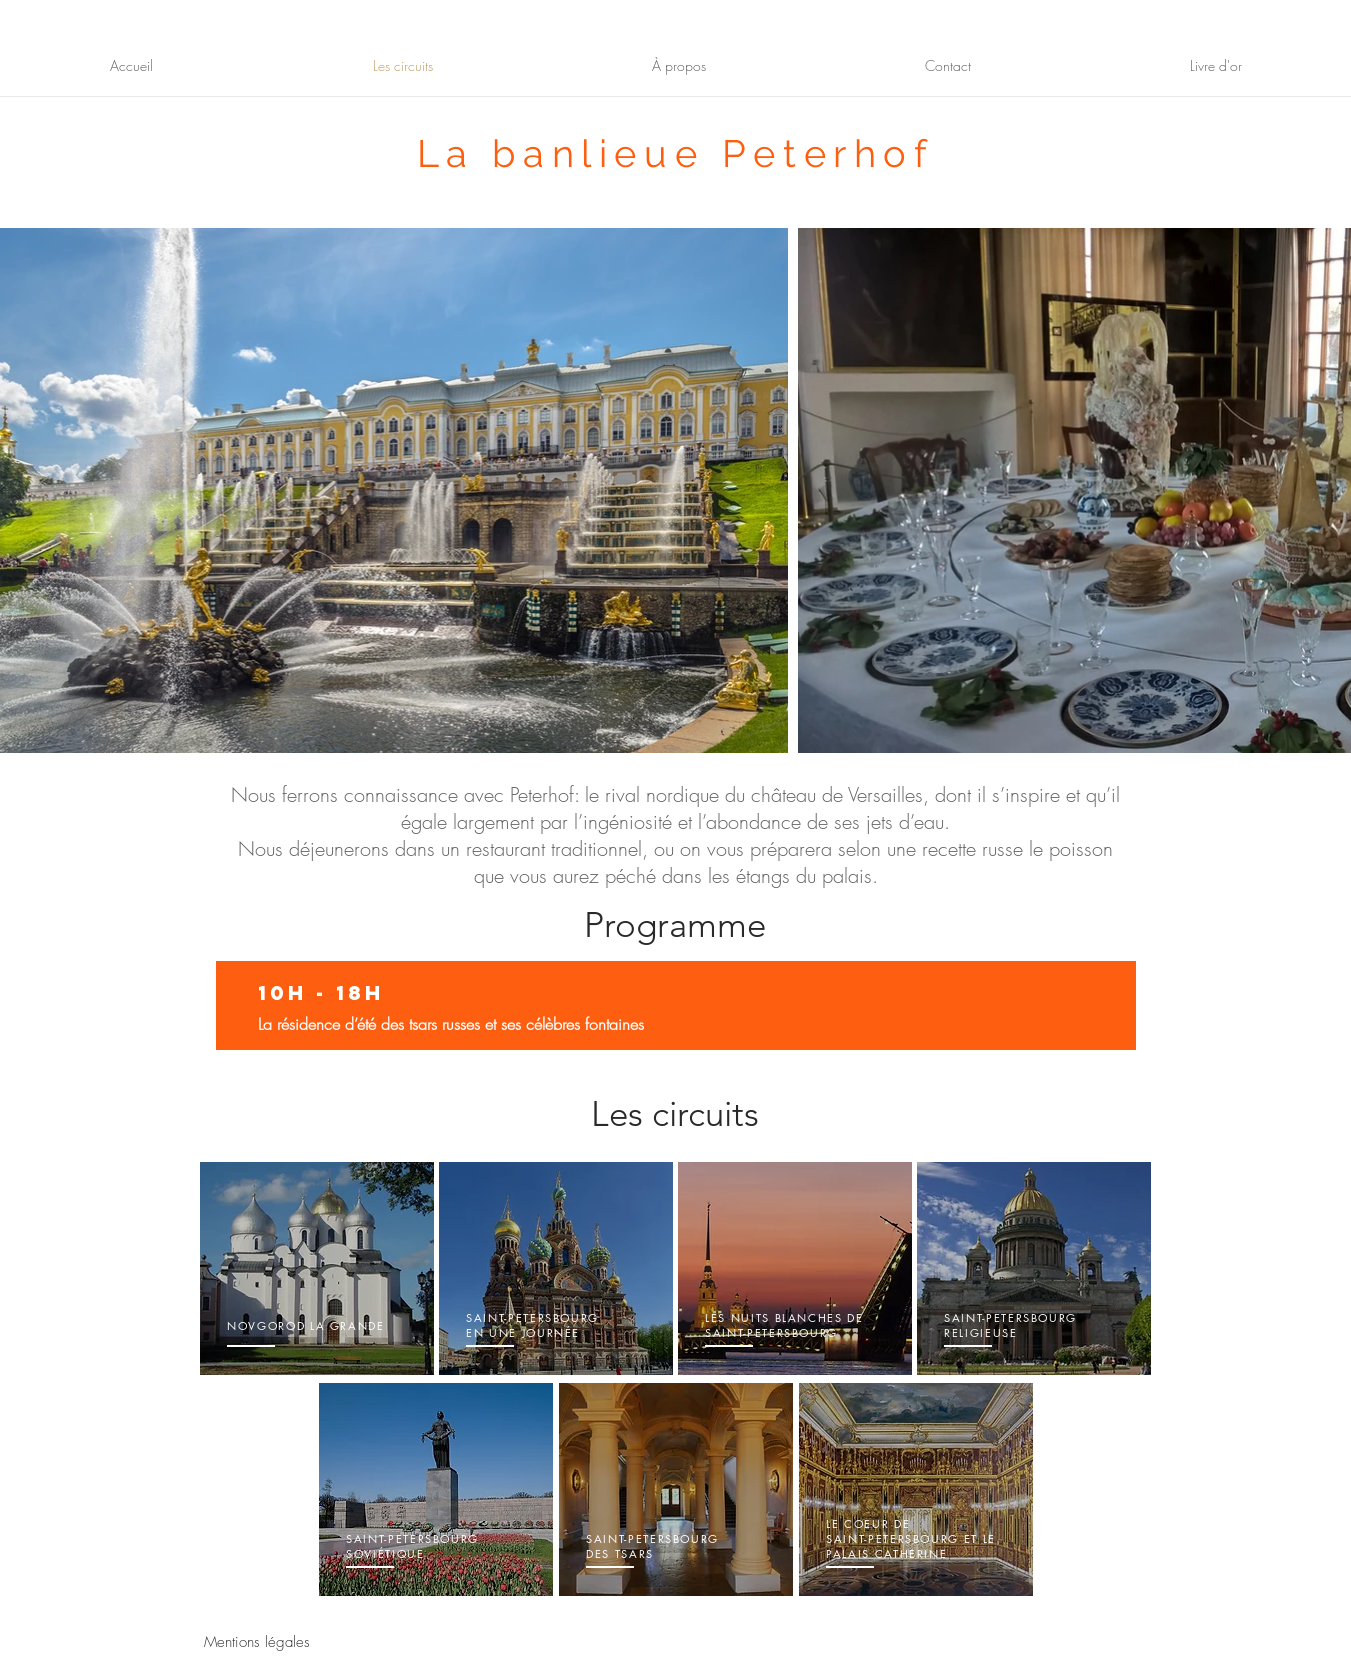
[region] (317, 1269)
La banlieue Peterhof (676, 153)
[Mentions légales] (257, 1643)
